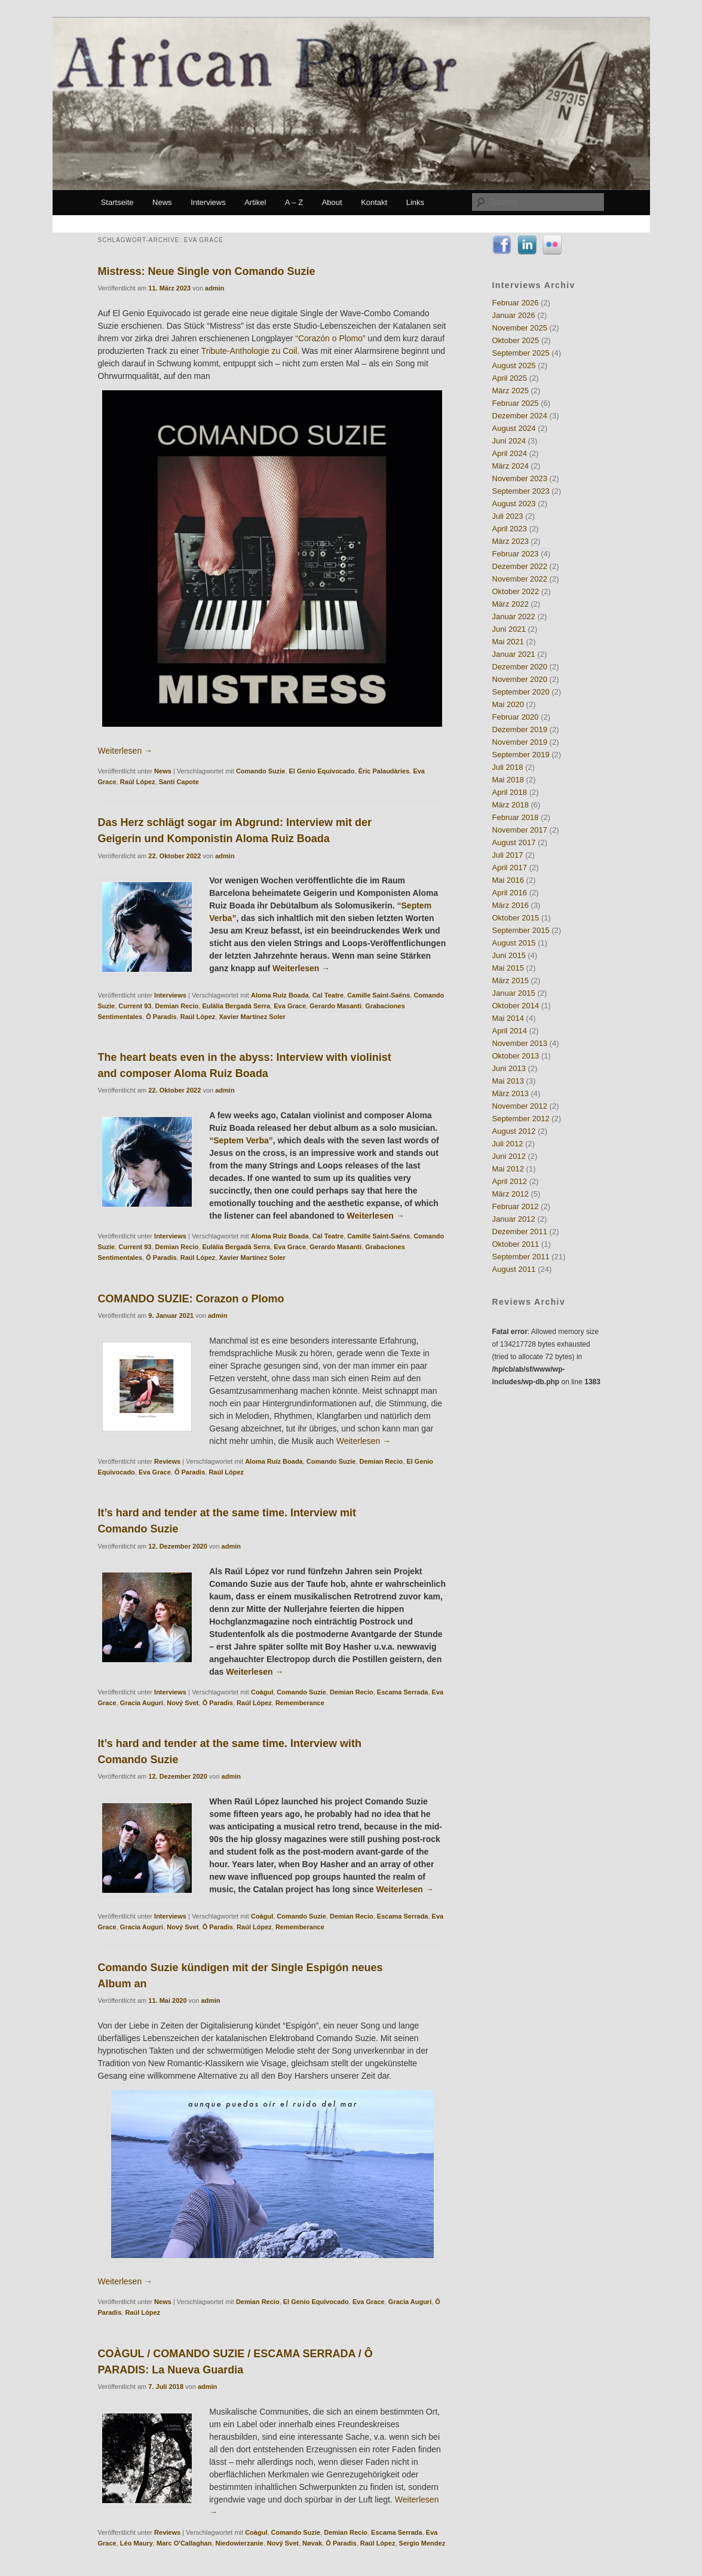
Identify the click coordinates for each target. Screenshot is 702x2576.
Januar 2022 (513, 616)
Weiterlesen (125, 750)
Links (415, 202)
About (332, 202)
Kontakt (374, 202)
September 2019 (521, 754)
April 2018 (510, 792)
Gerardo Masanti (335, 1005)
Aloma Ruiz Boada (280, 995)
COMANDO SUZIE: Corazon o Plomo (191, 1299)
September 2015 (521, 930)
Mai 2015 (508, 967)
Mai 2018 (508, 779)
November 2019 (520, 742)
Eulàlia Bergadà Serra (236, 1005)
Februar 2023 (515, 553)
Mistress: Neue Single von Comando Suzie (206, 271)
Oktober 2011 (515, 1244)
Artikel (255, 202)
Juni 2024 (509, 440)
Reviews (167, 1461)
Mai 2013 (508, 1080)
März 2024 (510, 465)
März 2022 (510, 603)
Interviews (208, 202)
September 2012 (521, 1118)
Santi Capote (179, 781)
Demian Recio (177, 1005)
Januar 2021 (513, 654)
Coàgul (262, 1692)
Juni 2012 (509, 1156)
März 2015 (510, 980)
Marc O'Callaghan (184, 2543)
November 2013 (520, 1043)
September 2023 (521, 491)
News (162, 202)
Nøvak (312, 2543)
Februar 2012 (515, 1206)
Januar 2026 (513, 315)
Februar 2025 (515, 403)
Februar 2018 (515, 817)
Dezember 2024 (520, 415)
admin (214, 288)
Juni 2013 (509, 1068)
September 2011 (521, 1256)
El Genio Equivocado (322, 771)
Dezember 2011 (520, 1231)
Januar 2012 (513, 1218)
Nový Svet (182, 1702)
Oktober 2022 (515, 591)
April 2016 (510, 892)
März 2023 (510, 541)
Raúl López (137, 781)
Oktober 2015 (515, 917)
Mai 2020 (508, 704)
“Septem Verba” (241, 1140)
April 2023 (510, 528)
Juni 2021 (509, 629)
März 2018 (510, 804)
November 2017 (520, 829)
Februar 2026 (515, 302)
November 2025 (520, 327)
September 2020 (521, 691)
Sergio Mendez (422, 2543)
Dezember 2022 (520, 566)
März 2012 (510, 1193)
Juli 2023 (507, 516)
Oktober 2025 (515, 340)
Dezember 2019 (520, 729)
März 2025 (510, 390)
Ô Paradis (161, 1016)
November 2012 (520, 1106)
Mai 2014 (508, 1018)
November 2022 (520, 578)
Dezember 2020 (520, 666)
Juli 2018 (507, 767)
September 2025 (521, 352)
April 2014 (510, 1030)
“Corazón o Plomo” (330, 338)
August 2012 (514, 1131)
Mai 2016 (508, 880)
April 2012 (510, 1181)
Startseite (117, 202)
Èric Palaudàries (384, 771)
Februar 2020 (515, 716)
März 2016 (510, 905)
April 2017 (510, 867)
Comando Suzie (261, 771)
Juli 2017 (507, 854)
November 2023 (520, 478)
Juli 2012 (507, 1143)
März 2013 (510, 1093)
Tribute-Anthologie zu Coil (249, 351)
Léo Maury (136, 2543)
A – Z (294, 202)
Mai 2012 (508, 1168)
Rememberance (299, 1702)
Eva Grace (290, 1005)
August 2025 (514, 365)
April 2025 (510, 378)
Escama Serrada (402, 1692)
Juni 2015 (509, 955)
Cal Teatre (328, 995)
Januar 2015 (513, 993)
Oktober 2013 (515, 1055)
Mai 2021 (508, 641)
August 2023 (514, 503)
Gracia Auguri (141, 1702)
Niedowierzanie (239, 2543)
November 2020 (520, 679)
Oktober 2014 (515, 1005)
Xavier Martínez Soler (252, 1016)
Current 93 (134, 1005)
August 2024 (514, 428)
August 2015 (514, 942)
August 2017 (514, 842)
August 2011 (514, 1269)
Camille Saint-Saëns (378, 995)
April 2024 (510, 453)
